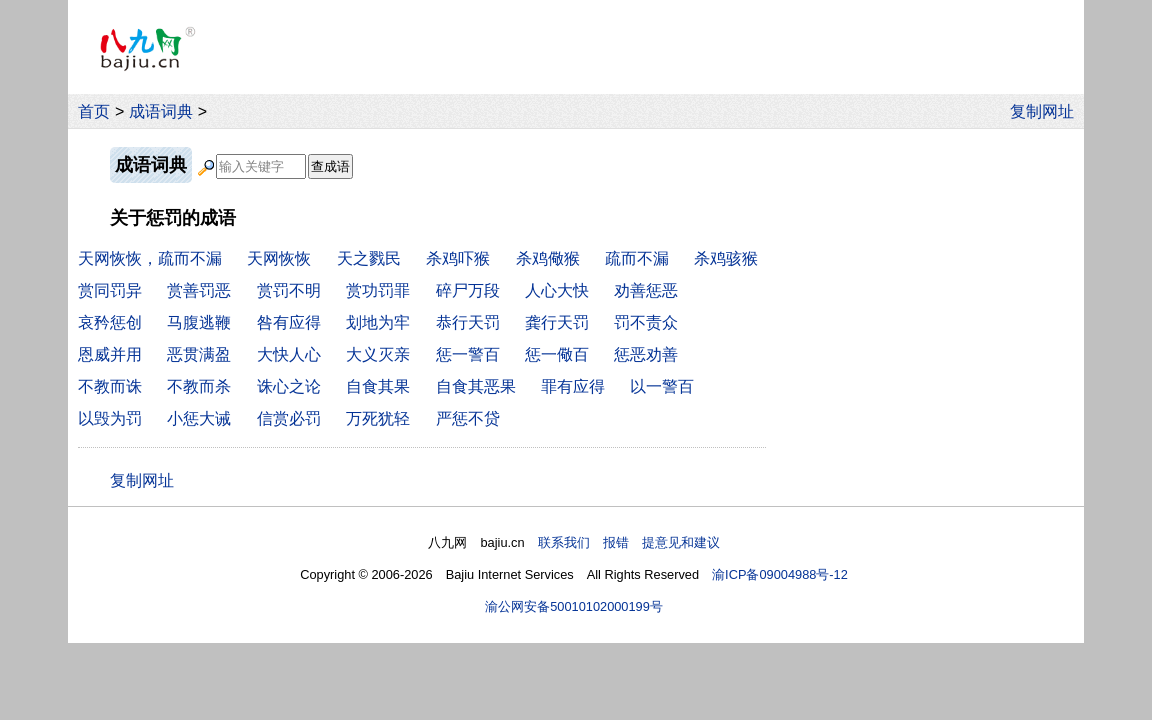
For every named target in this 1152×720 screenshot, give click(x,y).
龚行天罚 (557, 322)
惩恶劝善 (646, 354)
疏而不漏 (637, 258)
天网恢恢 (279, 258)
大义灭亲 (378, 354)
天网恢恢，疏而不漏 (150, 258)
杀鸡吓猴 (458, 258)
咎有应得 (289, 322)
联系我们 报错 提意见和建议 (629, 542)
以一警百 (662, 386)
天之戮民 (369, 258)
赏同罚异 (110, 290)
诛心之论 (289, 386)
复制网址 (1047, 111)
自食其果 (378, 386)
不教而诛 (110, 386)
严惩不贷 (468, 418)
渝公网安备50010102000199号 (574, 606)
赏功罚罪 (378, 290)
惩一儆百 (557, 354)
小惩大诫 (199, 418)
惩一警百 (468, 354)
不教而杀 (199, 386)
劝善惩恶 (646, 290)
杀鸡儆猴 (548, 258)
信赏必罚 (289, 418)
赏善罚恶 (199, 290)
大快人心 (289, 354)
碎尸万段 (468, 290)
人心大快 (557, 290)
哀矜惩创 (110, 322)
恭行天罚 (468, 322)
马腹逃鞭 (199, 322)
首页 (94, 111)
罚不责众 (646, 322)
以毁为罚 (110, 418)
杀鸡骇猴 (726, 258)
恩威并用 (110, 354)
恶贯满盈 (199, 354)
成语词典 (161, 111)
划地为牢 (378, 322)
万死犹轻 (378, 418)
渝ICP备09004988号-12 (780, 574)
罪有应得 (573, 386)
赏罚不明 (289, 290)
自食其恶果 (476, 386)
